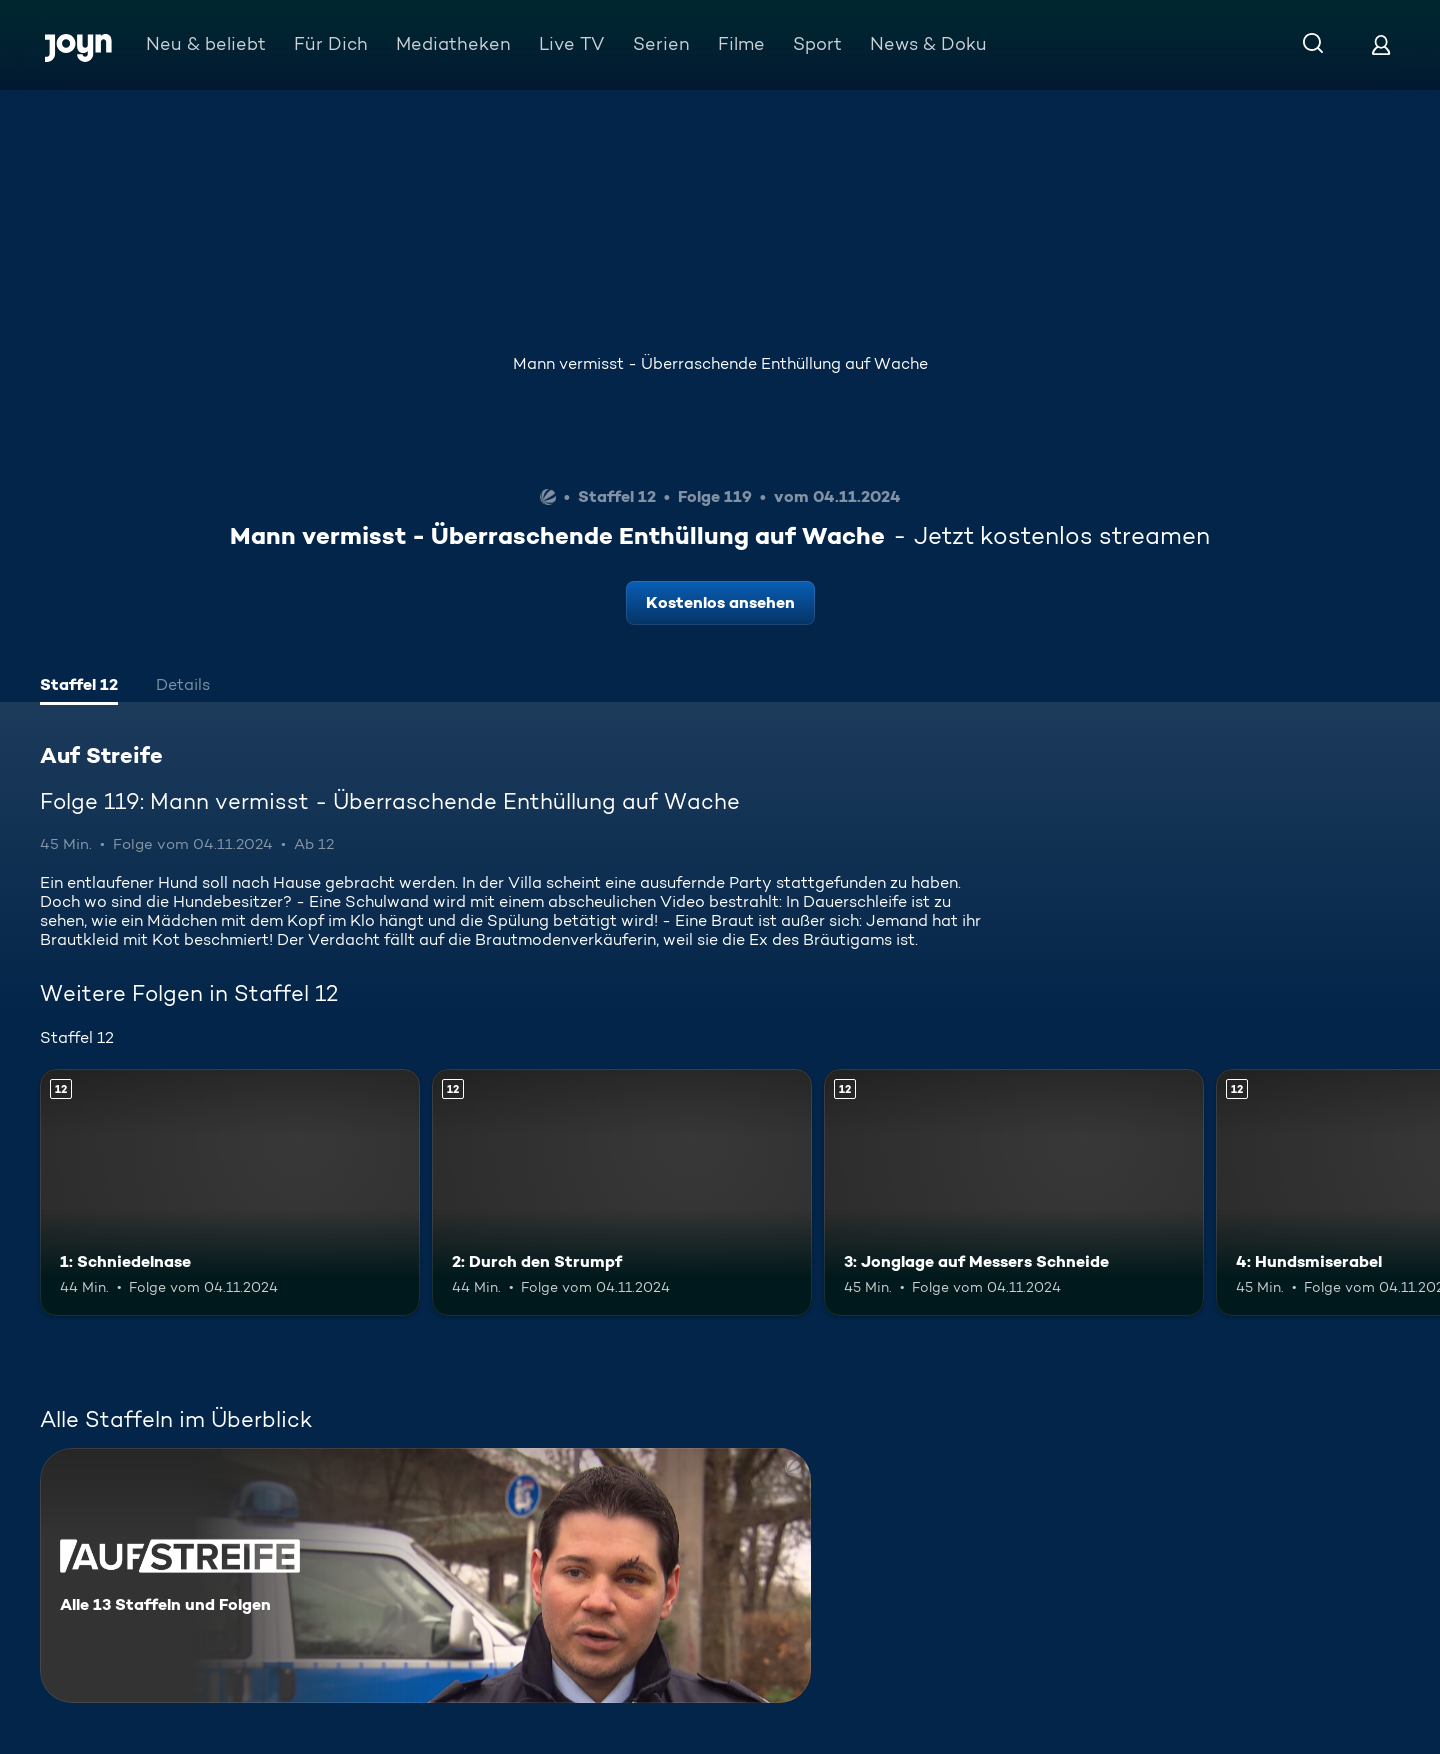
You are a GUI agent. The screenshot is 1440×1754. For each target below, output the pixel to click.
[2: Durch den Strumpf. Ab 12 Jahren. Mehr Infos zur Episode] (622, 1192)
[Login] (1381, 44)
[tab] (79, 687)
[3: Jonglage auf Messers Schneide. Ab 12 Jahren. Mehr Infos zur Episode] (1014, 1192)
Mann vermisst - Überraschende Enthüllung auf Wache (720, 363)
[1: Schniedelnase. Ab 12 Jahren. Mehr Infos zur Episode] (230, 1192)
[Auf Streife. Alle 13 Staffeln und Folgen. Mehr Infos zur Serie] (425, 1575)
